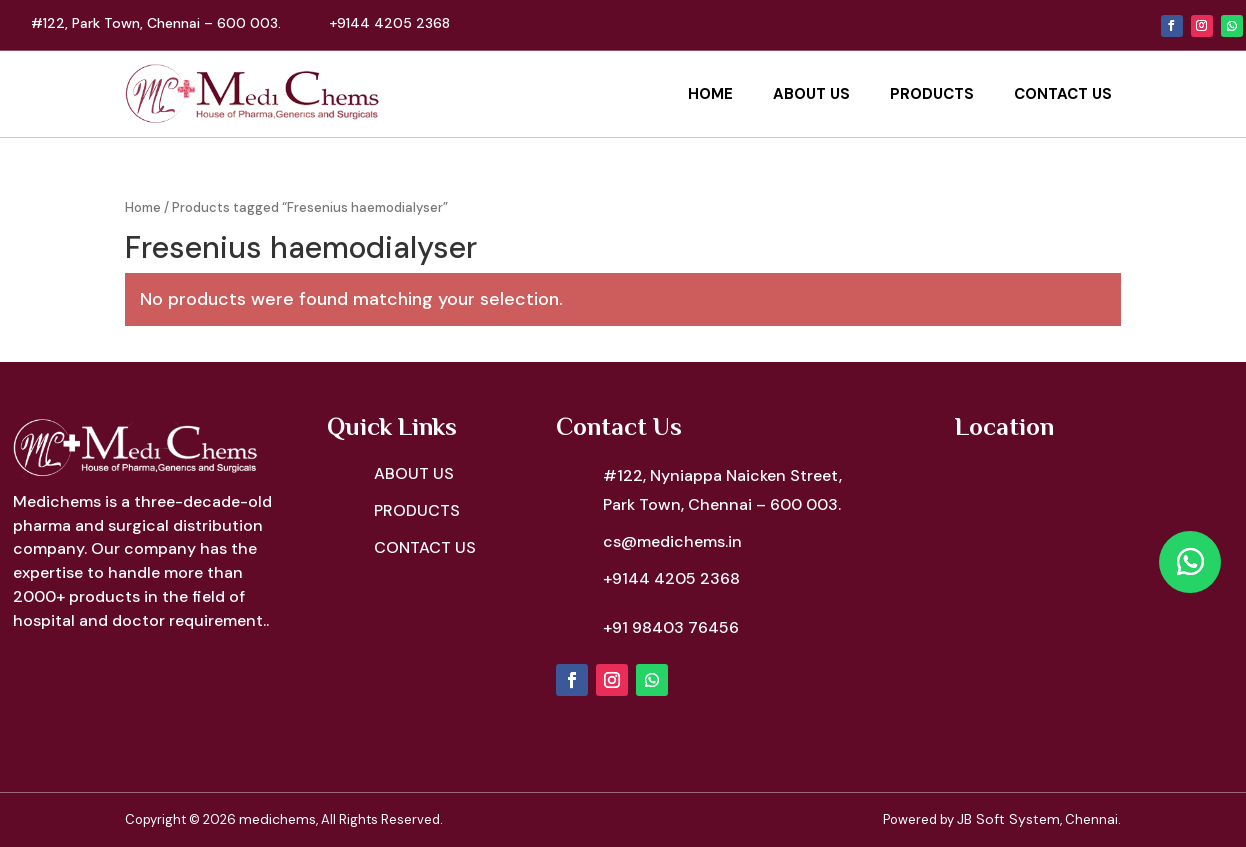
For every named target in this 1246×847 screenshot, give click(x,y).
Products (932, 94)
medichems (277, 819)
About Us (811, 94)
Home (710, 94)
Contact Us (1063, 94)
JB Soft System (1008, 819)
